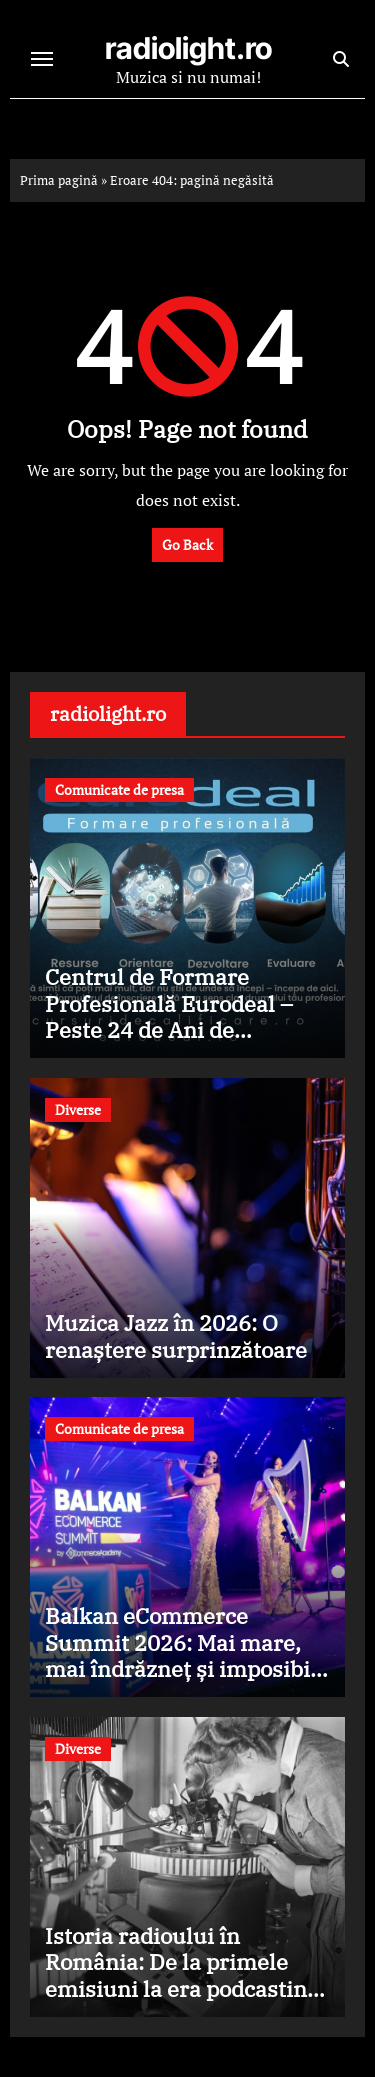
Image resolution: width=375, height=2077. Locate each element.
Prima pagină (59, 180)
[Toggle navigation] (42, 59)
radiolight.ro (188, 48)
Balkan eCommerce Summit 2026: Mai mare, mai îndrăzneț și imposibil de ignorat (181, 1655)
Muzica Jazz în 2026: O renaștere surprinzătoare (176, 1335)
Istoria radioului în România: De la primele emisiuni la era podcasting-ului (186, 1975)
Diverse (78, 1109)
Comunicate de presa (119, 789)
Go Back (187, 544)
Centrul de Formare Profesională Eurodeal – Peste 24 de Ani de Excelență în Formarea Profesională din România (179, 1029)
